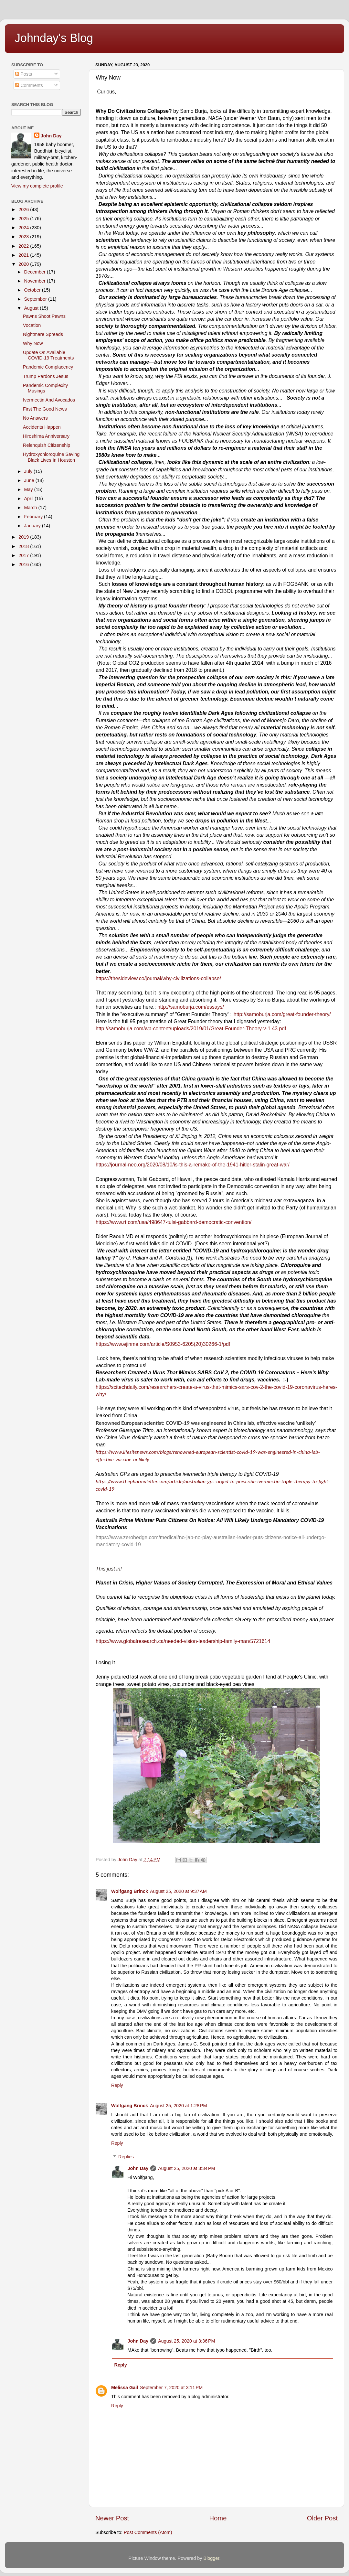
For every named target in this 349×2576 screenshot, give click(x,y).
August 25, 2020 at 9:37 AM (178, 1891)
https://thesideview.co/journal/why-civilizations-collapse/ (158, 978)
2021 (24, 255)
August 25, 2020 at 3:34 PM (186, 2168)
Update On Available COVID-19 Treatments (48, 355)
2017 (24, 555)
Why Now (33, 343)
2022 (24, 246)
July (29, 471)
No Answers (35, 418)
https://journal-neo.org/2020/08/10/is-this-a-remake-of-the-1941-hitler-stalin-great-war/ (193, 1164)
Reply (117, 2085)
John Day (137, 2168)
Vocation (32, 325)
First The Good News (45, 409)
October (33, 290)
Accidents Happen (42, 427)
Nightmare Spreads (43, 334)
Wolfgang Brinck (129, 1891)
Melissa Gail (124, 2387)
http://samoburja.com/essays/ (190, 1007)
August (32, 308)
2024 (24, 227)
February (34, 516)
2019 (24, 537)
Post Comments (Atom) (148, 2532)
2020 (24, 264)
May (29, 489)
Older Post (322, 2518)
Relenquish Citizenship (46, 445)
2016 (24, 564)
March (31, 507)
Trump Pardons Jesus (45, 376)
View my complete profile (37, 185)
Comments (29, 85)
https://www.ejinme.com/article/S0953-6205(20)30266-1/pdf (163, 1344)
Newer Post (112, 2518)
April (29, 498)
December (35, 271)
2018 (24, 546)
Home (218, 2518)
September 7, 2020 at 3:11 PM (171, 2387)
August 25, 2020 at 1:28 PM (178, 2105)
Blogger (211, 2558)
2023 (24, 236)
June (30, 480)
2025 (24, 218)
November (35, 281)
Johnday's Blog (54, 38)
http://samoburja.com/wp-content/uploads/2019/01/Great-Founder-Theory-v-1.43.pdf (191, 1028)
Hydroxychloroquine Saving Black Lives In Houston (51, 457)
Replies (126, 2156)
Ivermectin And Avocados (49, 400)
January (33, 525)
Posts (23, 74)
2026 (24, 209)
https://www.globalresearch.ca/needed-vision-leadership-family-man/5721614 (183, 1641)
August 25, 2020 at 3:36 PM (186, 2341)
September (36, 299)
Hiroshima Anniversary (46, 436)
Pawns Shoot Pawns (44, 316)
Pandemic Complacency (48, 367)
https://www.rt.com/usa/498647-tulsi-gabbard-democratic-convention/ (173, 1222)
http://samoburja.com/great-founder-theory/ (282, 1014)
